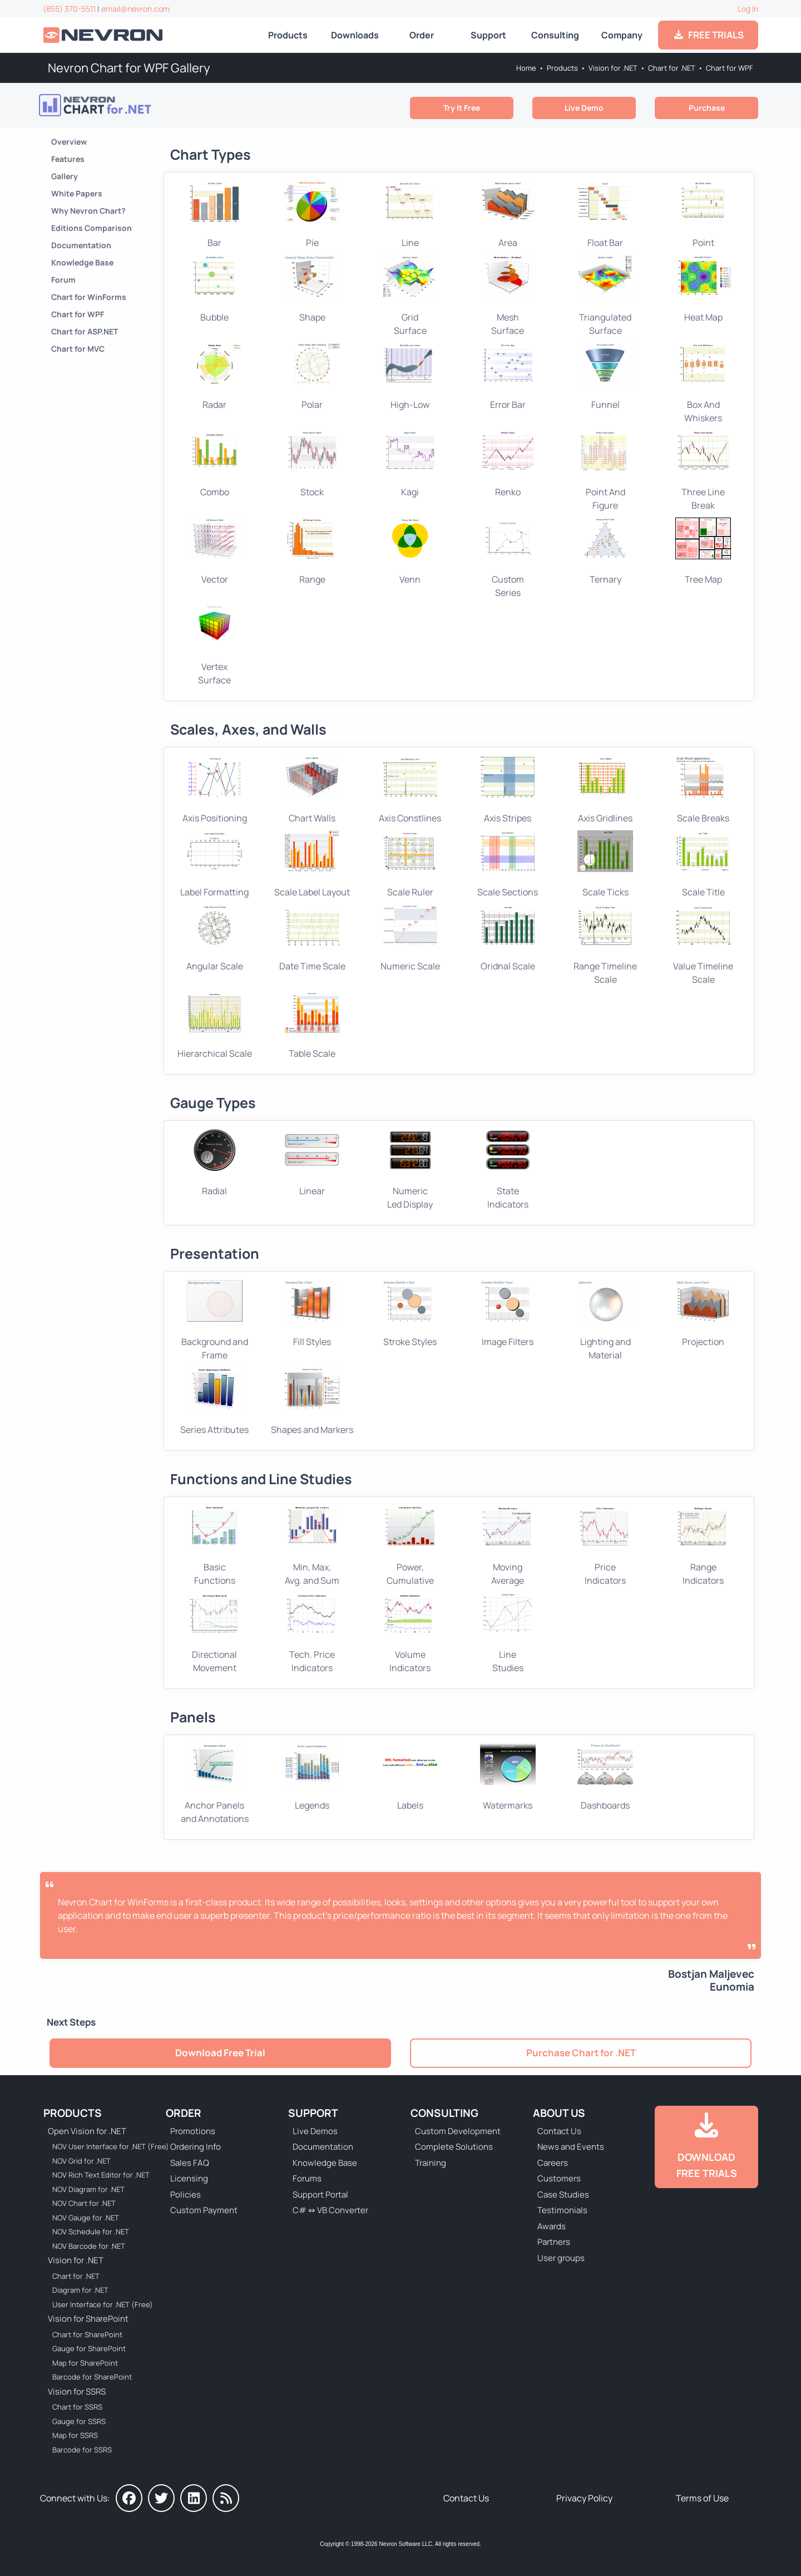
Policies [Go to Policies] (185, 2194)
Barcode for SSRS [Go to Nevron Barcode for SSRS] (82, 2450)
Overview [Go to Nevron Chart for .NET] (69, 141)
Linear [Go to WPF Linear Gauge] (312, 1163)
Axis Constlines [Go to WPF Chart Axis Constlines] (410, 790)
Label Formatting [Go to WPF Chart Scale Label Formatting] (214, 864)
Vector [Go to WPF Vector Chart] (215, 551)
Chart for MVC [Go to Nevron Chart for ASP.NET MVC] (78, 348)
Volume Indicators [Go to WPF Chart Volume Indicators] (410, 1633)
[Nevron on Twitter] (161, 2498)
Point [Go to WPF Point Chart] (703, 215)
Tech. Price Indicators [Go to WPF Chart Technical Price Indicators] (312, 1633)
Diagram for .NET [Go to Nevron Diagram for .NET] (80, 2290)
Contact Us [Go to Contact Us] (559, 2131)
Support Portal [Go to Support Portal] (320, 2194)
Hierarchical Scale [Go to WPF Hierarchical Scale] (214, 1026)
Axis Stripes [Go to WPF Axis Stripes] (508, 790)
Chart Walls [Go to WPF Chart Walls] (312, 790)
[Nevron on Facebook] (129, 2498)
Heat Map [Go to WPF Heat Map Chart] (703, 289)
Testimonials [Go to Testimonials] (562, 2210)
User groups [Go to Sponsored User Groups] (561, 2258)
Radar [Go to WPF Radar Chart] (215, 377)
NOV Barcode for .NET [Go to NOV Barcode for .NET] (88, 2246)
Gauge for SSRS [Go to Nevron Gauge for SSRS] (79, 2421)
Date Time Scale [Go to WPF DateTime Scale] (312, 938)
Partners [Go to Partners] (553, 2242)
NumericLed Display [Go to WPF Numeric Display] (410, 1169)
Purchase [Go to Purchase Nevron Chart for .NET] (707, 107)
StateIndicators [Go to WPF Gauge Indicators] (508, 1169)
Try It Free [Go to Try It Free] (461, 107)
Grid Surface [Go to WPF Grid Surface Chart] (410, 295)
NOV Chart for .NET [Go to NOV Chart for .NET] (84, 2203)
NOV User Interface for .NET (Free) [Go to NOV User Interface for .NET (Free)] (103, 2146)
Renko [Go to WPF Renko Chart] (508, 464)
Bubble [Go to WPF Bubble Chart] (215, 289)
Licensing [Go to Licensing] (189, 2178)
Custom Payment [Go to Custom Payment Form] (204, 2210)
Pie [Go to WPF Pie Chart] (312, 215)
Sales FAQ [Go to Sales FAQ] (189, 2163)
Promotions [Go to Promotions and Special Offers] (192, 2131)
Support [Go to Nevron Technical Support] (488, 35)
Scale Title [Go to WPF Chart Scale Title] (703, 864)
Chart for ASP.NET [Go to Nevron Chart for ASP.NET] (84, 331)
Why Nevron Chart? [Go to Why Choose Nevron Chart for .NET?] (88, 210)
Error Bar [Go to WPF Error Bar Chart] (508, 377)
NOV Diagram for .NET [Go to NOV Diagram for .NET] (88, 2189)
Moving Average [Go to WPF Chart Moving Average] (508, 1546)
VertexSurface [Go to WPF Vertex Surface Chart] (215, 645)
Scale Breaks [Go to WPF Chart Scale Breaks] (703, 790)
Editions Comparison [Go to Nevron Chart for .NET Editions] (91, 228)
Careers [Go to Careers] (552, 2163)
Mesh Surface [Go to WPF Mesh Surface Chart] (508, 295)
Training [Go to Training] (430, 2163)
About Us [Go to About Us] (559, 2113)
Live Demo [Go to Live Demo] (584, 107)
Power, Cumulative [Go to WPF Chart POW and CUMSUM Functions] (410, 1546)
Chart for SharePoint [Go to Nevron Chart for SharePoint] (87, 2334)
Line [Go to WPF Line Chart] (410, 215)
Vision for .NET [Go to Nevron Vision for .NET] (613, 68)
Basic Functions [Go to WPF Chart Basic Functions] (215, 1546)
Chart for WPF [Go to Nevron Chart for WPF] (729, 68)
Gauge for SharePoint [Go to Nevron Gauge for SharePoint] (89, 2348)
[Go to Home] (104, 35)
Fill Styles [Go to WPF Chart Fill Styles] (312, 1314)
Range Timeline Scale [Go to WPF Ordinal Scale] (605, 945)
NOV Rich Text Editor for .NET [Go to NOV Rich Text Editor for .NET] (101, 2175)
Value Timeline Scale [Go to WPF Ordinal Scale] (703, 945)
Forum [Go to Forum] (63, 279)
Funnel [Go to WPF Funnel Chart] (605, 377)
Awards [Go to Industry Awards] (551, 2226)
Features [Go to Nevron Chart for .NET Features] (68, 159)
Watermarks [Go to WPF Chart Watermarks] (508, 1777)
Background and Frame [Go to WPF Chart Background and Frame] (214, 1320)
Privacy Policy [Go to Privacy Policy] (584, 2498)
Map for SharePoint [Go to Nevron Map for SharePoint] (85, 2363)
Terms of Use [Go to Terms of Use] (702, 2498)
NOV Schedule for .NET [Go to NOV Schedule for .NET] (90, 2232)
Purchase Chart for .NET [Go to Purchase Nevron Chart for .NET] (581, 2052)
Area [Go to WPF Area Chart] (508, 215)
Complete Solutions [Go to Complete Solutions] (454, 2147)
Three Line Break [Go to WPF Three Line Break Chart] (703, 470)
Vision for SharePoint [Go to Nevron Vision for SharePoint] (88, 2318)
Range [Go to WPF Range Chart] (312, 551)
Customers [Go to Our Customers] (559, 2178)
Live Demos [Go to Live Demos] (315, 2131)
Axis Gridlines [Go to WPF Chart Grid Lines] (605, 790)
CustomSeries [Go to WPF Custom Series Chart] (508, 558)
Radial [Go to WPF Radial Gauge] (215, 1163)
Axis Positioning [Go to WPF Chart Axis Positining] (214, 790)
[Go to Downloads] (706, 2147)
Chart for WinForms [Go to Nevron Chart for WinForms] (88, 297)
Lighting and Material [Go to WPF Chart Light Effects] (605, 1320)
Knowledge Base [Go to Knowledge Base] (82, 262)
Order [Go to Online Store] (421, 35)
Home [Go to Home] (526, 68)
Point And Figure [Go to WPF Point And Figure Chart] (605, 470)
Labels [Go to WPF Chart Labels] (410, 1777)
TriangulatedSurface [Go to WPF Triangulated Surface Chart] (605, 295)
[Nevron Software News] (225, 2498)
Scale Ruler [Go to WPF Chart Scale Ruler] (410, 864)
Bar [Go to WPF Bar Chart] (215, 215)
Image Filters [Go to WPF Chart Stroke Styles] (508, 1314)
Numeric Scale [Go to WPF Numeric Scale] (410, 938)
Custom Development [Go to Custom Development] (458, 2131)
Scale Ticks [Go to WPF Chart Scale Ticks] (605, 864)
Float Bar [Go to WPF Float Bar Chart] (605, 215)
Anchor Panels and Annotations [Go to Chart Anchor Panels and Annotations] (215, 1784)
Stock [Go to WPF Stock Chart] (312, 464)
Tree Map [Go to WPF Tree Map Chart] (703, 551)
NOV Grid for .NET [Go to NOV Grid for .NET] (81, 2161)
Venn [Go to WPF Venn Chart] (410, 551)
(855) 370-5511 (69, 8)
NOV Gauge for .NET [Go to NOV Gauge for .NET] (85, 2218)
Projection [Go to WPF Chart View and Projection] (703, 1314)
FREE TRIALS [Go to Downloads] (708, 34)
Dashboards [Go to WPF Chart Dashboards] (605, 1777)
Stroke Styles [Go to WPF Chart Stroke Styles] (410, 1314)
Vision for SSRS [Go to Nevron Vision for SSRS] (77, 2391)
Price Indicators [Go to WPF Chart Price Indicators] (605, 1546)
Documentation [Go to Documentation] (81, 245)
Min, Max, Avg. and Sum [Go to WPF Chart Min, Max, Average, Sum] (312, 1546)
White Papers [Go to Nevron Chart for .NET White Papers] (76, 193)
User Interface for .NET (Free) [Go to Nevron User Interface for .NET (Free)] (102, 2304)
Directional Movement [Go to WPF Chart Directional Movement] (215, 1633)
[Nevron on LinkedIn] (193, 2498)
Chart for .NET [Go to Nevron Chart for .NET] (671, 68)
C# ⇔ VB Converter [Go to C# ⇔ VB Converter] (330, 2210)
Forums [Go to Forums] (307, 2178)
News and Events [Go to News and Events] (570, 2147)
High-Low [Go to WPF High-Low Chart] (410, 377)
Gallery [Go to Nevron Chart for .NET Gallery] (64, 176)
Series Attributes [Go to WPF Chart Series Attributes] (214, 1401)
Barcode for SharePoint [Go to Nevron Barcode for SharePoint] (92, 2377)
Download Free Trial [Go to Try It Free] (220, 2052)
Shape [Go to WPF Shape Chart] (312, 289)
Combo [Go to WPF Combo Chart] (215, 464)
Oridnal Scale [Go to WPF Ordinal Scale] (508, 938)
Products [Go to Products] (288, 35)
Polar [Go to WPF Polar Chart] (312, 377)
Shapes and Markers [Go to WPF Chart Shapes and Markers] (312, 1401)
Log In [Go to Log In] (748, 8)
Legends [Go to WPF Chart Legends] (312, 1777)
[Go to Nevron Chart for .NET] (124, 105)
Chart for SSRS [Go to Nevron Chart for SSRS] (77, 2407)
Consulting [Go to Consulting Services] (555, 35)
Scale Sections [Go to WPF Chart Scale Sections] (507, 864)
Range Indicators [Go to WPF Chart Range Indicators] (703, 1546)
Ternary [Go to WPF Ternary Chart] (605, 551)
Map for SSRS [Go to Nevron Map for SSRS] (75, 2435)
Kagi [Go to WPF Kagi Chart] (410, 464)
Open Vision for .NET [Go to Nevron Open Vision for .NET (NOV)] (87, 2131)
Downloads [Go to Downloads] (355, 35)
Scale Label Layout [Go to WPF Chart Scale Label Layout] (312, 864)
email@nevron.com (135, 8)
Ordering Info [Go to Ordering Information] (195, 2147)
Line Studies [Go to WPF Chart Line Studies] (508, 1633)
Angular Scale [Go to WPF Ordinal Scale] (214, 938)
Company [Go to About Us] (621, 35)
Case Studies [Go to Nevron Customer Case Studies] (563, 2194)
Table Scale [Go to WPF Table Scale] (312, 1026)
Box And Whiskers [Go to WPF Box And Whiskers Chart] (703, 383)
